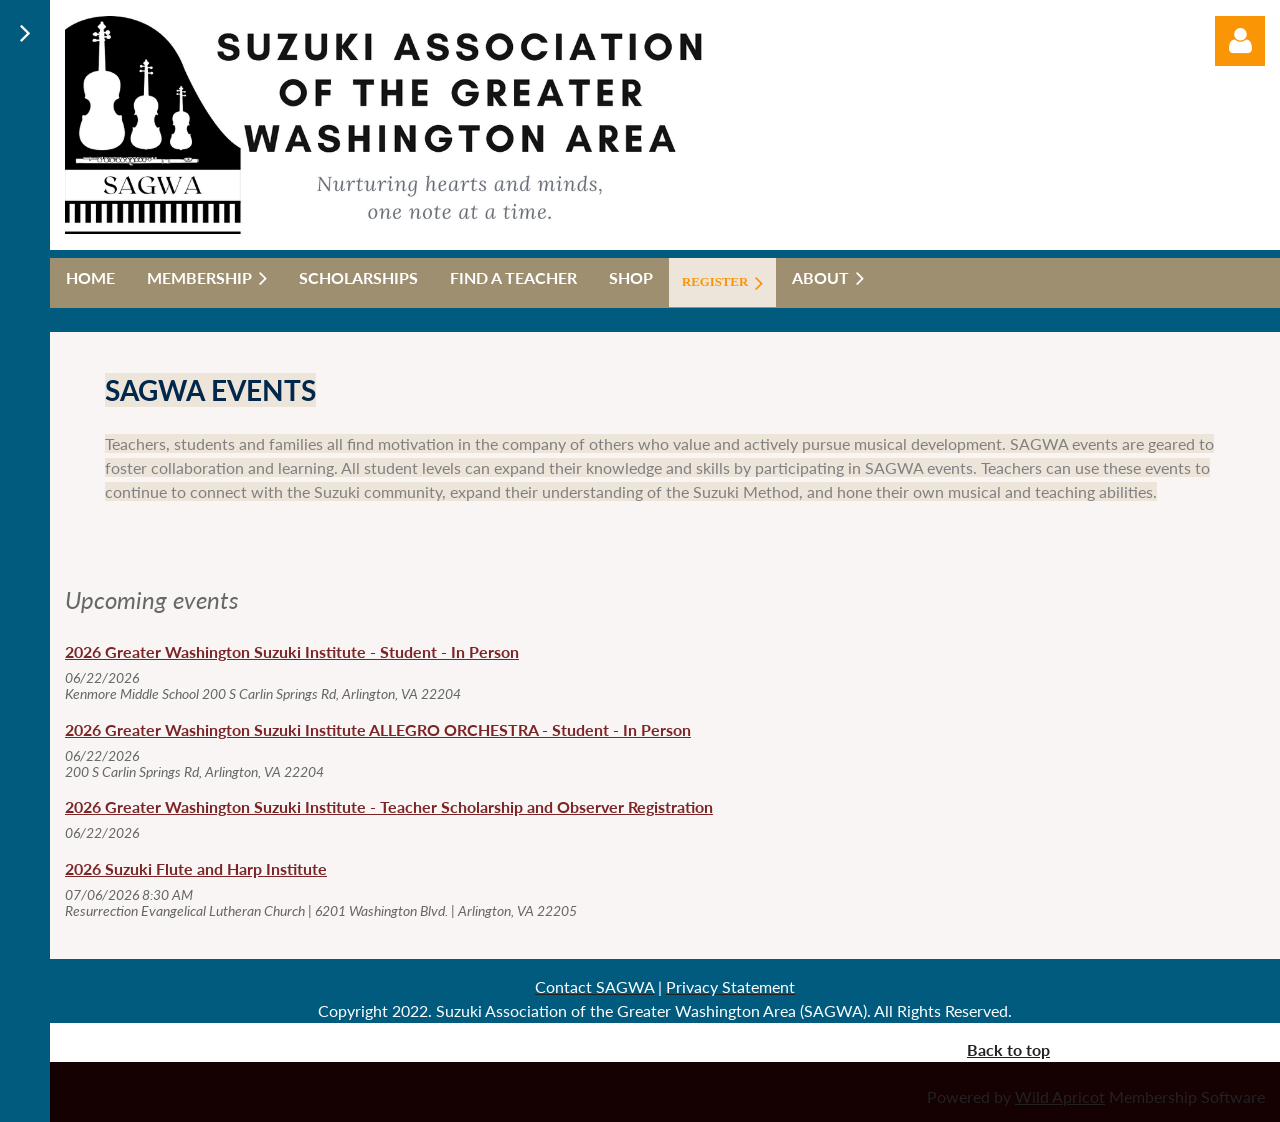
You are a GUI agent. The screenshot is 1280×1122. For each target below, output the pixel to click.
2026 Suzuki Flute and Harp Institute (196, 868)
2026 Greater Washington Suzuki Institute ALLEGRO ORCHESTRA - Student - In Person (378, 729)
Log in (1240, 41)
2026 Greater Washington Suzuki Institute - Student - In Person (292, 651)
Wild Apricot (1060, 1096)
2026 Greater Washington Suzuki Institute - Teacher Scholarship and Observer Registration (389, 806)
